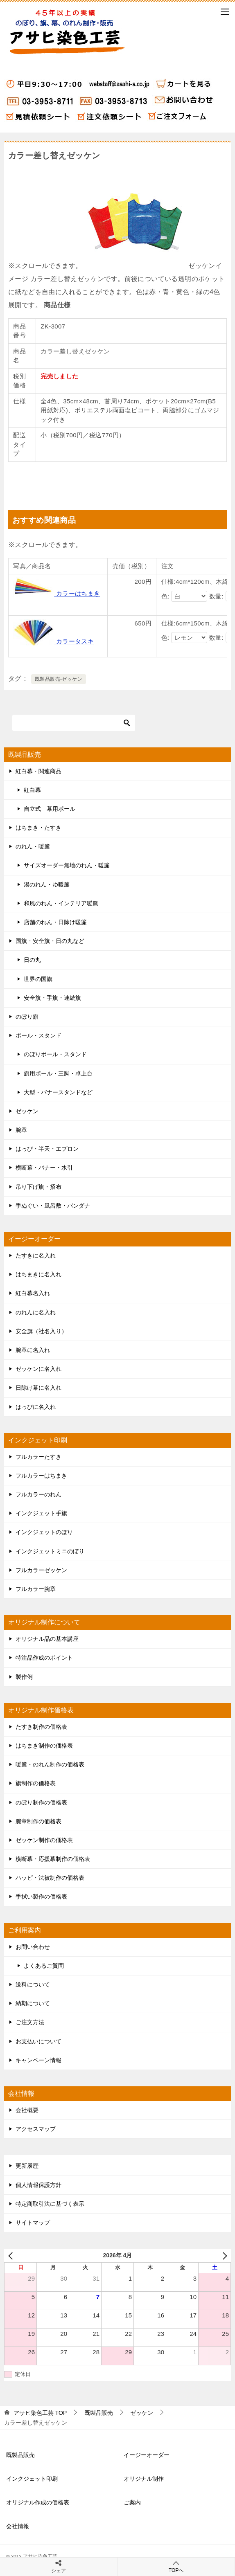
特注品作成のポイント (44, 1657)
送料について (33, 1984)
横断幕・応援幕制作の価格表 (53, 1859)
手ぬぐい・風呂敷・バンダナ (53, 1205)
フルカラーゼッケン (41, 1570)
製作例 (24, 1677)
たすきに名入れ (36, 1255)
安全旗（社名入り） (41, 1331)
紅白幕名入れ (33, 1293)
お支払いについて (38, 2041)
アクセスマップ (36, 2129)
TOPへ (176, 2566)
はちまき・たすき (38, 827)
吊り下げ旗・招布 (38, 1186)
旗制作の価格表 (36, 1783)
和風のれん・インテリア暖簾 (61, 903)
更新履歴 (27, 2165)
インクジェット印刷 (32, 2478)
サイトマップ (33, 2222)
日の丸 (32, 959)
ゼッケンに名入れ (38, 1369)
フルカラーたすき (38, 1456)
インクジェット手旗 (41, 1513)
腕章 (21, 1130)
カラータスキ (53, 641)
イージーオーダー (146, 2455)
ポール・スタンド (38, 1035)
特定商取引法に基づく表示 (50, 2203)
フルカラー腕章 (36, 1589)
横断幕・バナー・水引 (44, 1167)
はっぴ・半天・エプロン (47, 1148)
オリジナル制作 (144, 2478)
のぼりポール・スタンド (55, 1054)
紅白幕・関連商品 (38, 771)
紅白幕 (32, 790)
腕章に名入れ (33, 1350)
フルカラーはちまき (41, 1475)
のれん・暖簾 (33, 846)
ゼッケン (27, 1111)
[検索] (73, 723)
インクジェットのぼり (44, 1532)
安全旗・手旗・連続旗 (52, 997)
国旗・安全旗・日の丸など (50, 941)
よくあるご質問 (44, 1965)
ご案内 (132, 2502)
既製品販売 (20, 2455)
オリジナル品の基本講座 (47, 1639)
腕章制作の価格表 (38, 1821)
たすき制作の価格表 (41, 1726)
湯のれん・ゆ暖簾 (47, 884)
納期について (33, 2003)
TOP (40, 2413)
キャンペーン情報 (38, 2060)
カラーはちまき (56, 593)
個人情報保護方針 (38, 2185)
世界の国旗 (38, 979)
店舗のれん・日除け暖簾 (55, 922)
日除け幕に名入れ (38, 1387)
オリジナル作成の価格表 (37, 2502)
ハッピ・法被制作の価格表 (50, 1877)
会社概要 (27, 2110)
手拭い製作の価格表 (41, 1896)
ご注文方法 (30, 2022)
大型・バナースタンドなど (58, 1092)
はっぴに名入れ (36, 1407)
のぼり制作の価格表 (41, 1802)
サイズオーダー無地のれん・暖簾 (67, 865)
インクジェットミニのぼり (50, 1551)
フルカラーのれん (38, 1494)
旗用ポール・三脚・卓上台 (58, 1073)
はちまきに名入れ (38, 1274)
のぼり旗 (27, 1016)
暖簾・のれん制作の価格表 (50, 1764)
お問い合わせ (33, 1947)
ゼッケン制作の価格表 (44, 1840)
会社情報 (17, 2526)
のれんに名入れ (36, 1312)
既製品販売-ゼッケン (58, 679)
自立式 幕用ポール (49, 808)
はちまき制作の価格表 (44, 1745)
